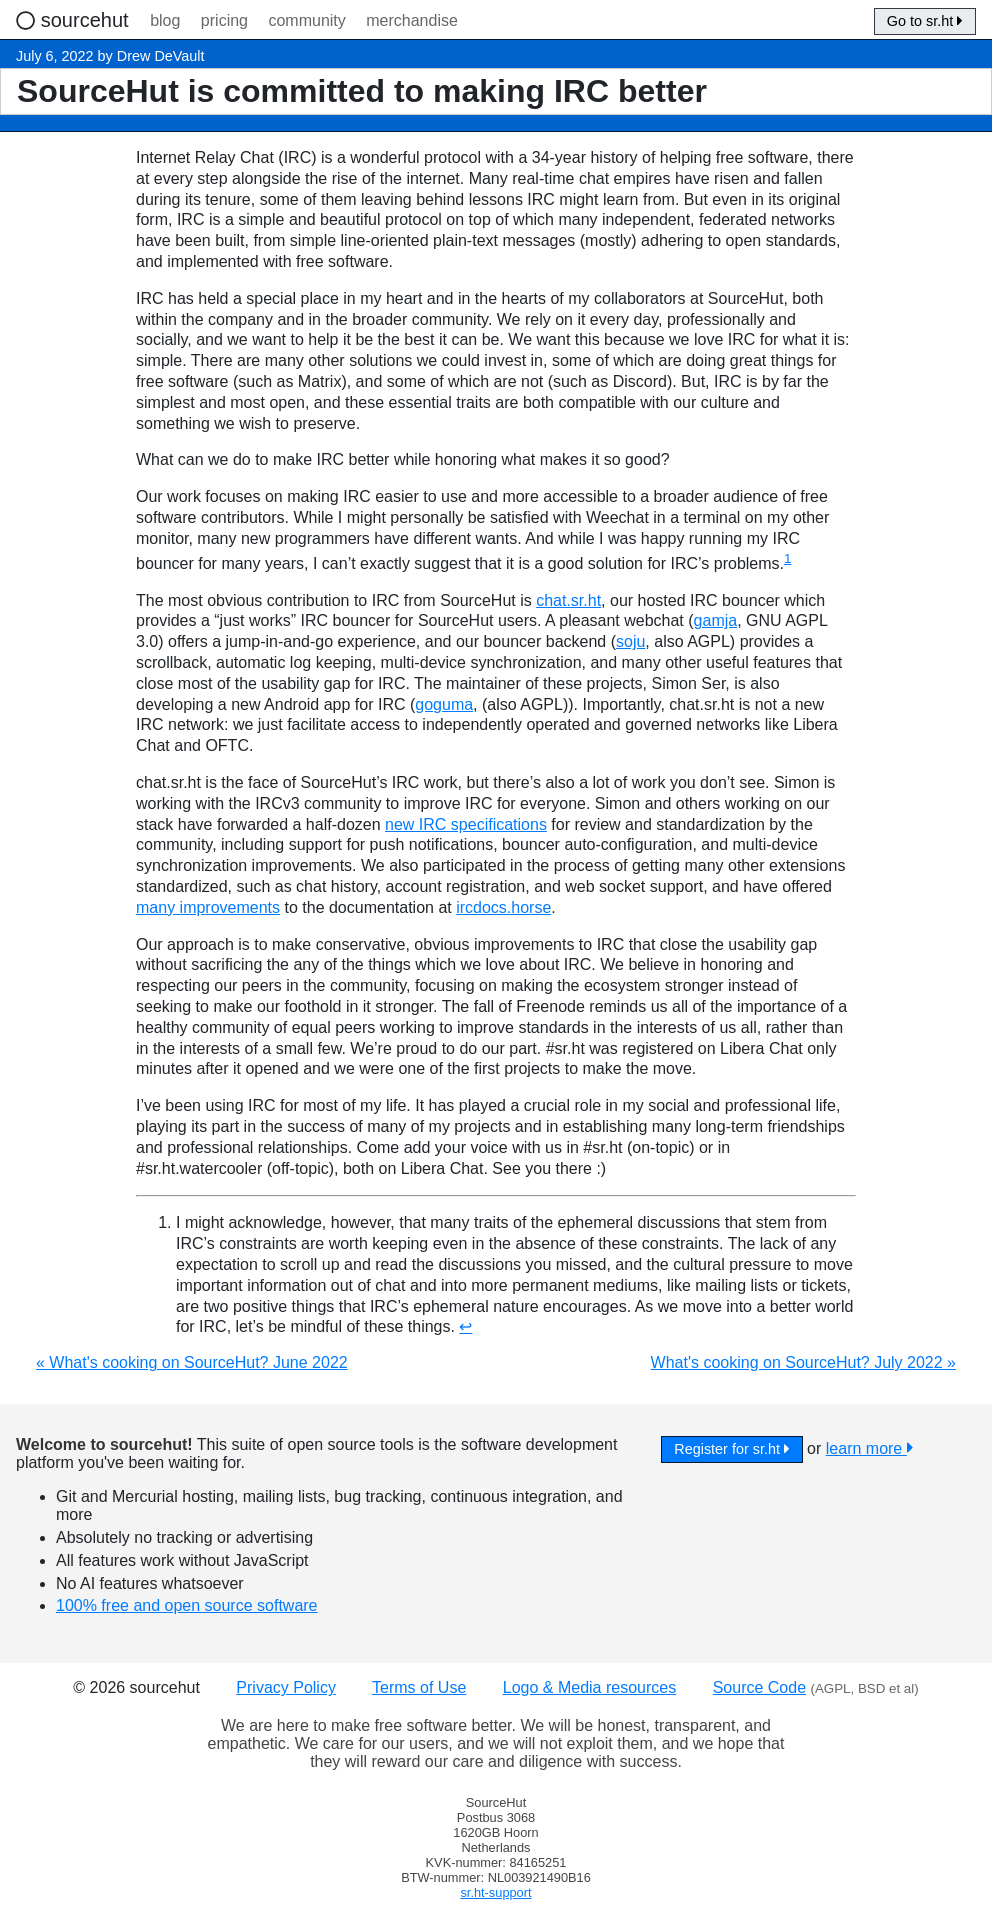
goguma (444, 704)
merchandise (412, 20)
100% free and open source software (187, 1605)
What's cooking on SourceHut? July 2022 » (803, 1362)
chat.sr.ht (568, 600)
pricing (224, 20)
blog (165, 20)
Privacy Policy (286, 1687)
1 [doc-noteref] (787, 558)
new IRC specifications (466, 824)
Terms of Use (419, 1687)
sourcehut (87, 20)
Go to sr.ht (925, 21)
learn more (869, 1448)
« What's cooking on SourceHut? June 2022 (192, 1362)
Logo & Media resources (589, 1687)
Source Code (759, 1687)
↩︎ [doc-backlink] (465, 1326)
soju (630, 641)
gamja (716, 620)
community (306, 20)
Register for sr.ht (731, 1449)
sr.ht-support (495, 1892)
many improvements (208, 907)
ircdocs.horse (503, 907)
